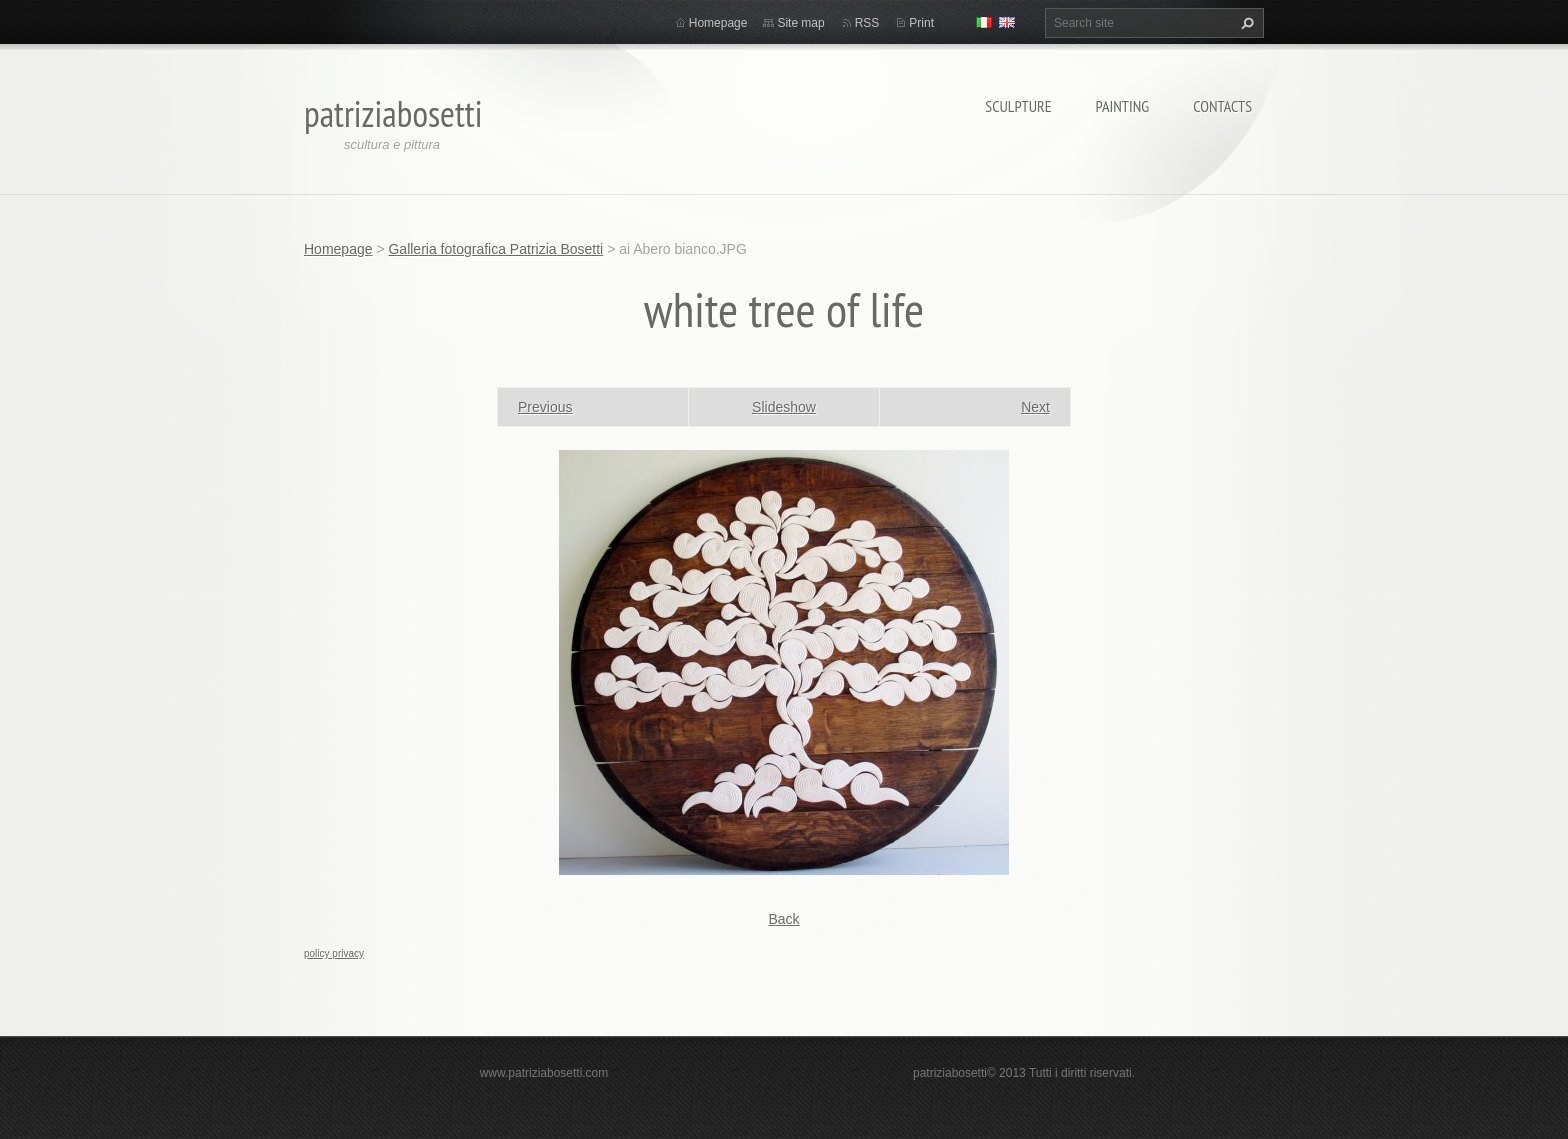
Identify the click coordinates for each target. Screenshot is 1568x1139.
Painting (1123, 106)
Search (1245, 23)
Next (1035, 407)
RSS (867, 23)
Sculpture (1018, 106)
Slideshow (784, 407)
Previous (545, 407)
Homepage (718, 23)
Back (783, 919)
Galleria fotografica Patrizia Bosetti (495, 249)
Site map (800, 23)
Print (921, 23)
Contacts (1222, 106)
